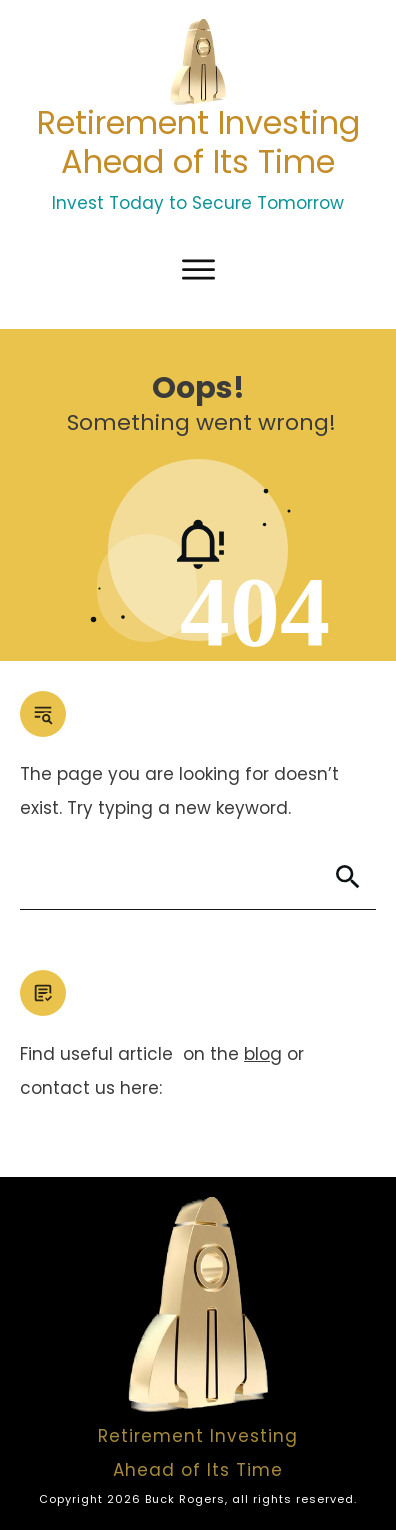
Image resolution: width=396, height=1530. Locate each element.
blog (263, 1054)
